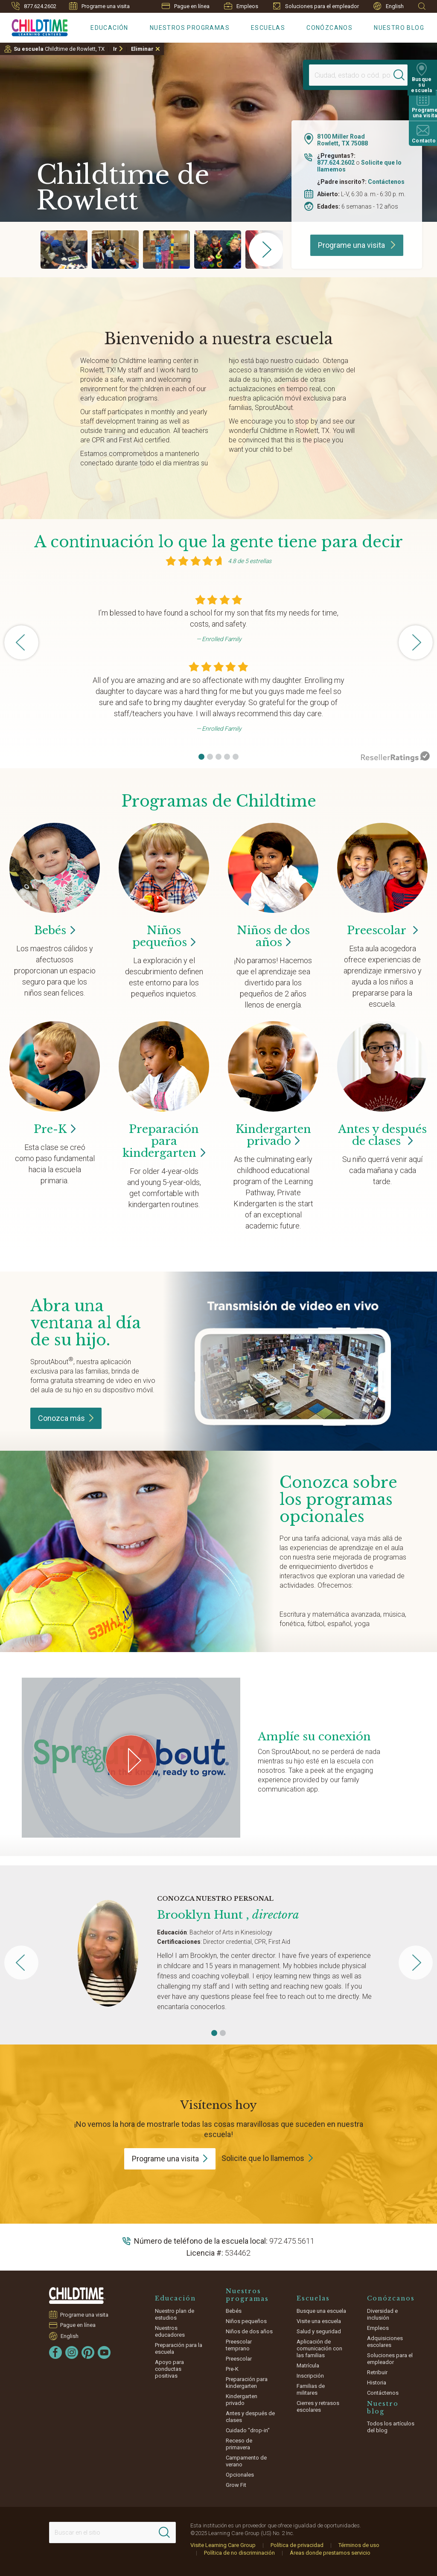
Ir (115, 49)
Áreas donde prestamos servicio (330, 2553)
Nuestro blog (399, 27)
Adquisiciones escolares (385, 2341)
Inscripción (310, 2376)
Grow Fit (236, 2485)
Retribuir (377, 2372)
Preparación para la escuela (178, 2348)
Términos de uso (358, 2545)
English (388, 6)
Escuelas (268, 27)
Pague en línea (186, 6)
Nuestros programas (190, 27)
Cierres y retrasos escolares (318, 2406)
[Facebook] (55, 2352)
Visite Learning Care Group (223, 2545)
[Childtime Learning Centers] (34, 26)
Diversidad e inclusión (382, 2314)
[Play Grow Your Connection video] (131, 1760)
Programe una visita (99, 6)
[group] (64, 249)
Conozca (66, 1418)
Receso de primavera (239, 2444)
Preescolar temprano (239, 2345)
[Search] (400, 75)
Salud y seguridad (319, 2331)
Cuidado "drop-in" (248, 2430)
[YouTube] (104, 2352)
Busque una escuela (321, 2311)
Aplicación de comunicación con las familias (319, 2348)
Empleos (241, 6)
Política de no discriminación (239, 2553)
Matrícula (308, 2365)
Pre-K (232, 2369)
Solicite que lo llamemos (262, 2158)
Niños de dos (273, 936)
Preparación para (163, 1141)
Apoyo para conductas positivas (169, 2369)
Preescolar (382, 930)
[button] (201, 757)
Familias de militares (311, 2389)
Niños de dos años (249, 2331)
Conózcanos (329, 27)
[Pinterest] (88, 2352)
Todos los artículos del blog (390, 2427)
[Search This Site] (112, 2532)
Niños (164, 936)
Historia (376, 2382)
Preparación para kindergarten (247, 2382)
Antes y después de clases (382, 1135)
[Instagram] (71, 2352)
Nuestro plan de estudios (174, 2314)
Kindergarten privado (241, 2399)
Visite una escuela (319, 2321)
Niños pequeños (246, 2321)
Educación (109, 27)
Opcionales (240, 2474)
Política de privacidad (297, 2545)
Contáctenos (386, 181)
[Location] (350, 75)
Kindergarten (273, 1135)
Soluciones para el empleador (316, 6)
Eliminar (142, 49)
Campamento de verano (246, 2461)
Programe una (170, 2158)
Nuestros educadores (170, 2331)
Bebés (234, 2311)
